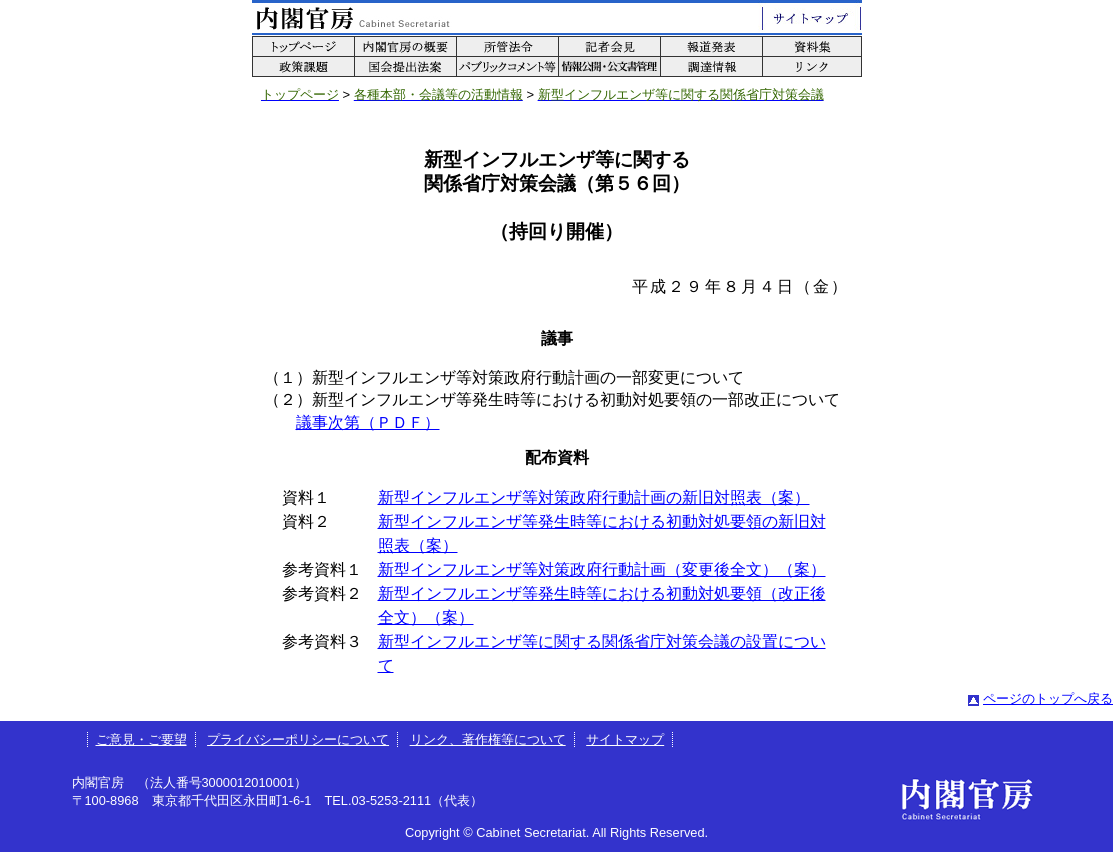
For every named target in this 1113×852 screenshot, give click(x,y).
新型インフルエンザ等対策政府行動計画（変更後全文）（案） (602, 569)
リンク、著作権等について (488, 739)
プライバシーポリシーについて (298, 739)
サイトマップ (625, 739)
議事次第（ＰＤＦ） (368, 422)
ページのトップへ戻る (1048, 698)
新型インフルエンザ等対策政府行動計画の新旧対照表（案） (594, 497)
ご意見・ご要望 (141, 739)
